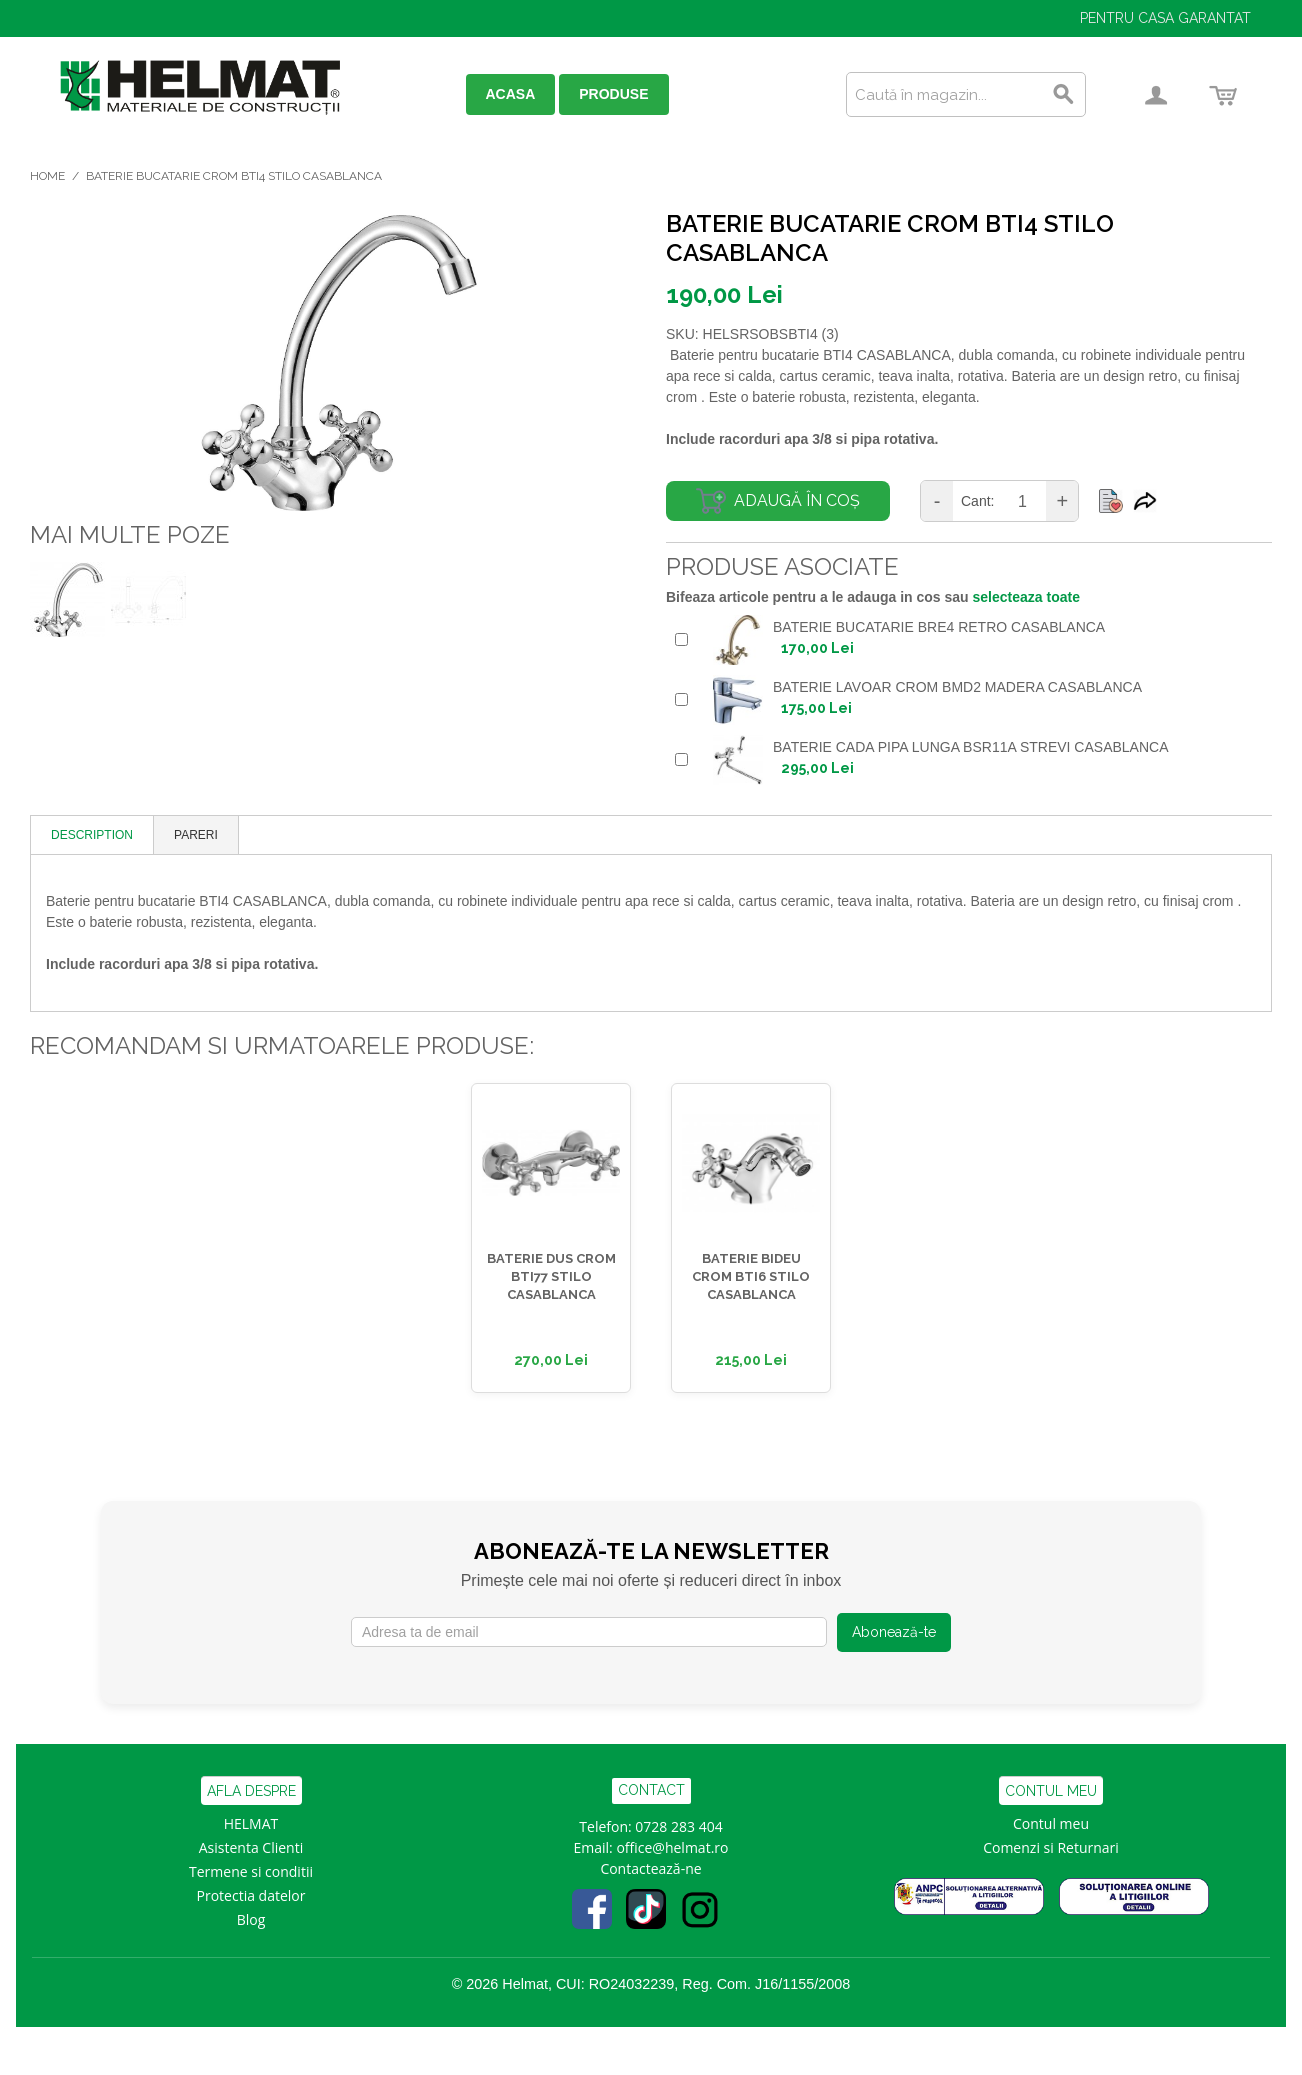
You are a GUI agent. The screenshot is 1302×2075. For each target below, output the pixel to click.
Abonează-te (894, 1632)
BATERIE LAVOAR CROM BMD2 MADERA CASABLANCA (957, 687)
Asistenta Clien (247, 1847)
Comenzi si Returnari (1051, 1847)
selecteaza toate (1026, 597)
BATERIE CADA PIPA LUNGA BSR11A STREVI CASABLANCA (971, 747)
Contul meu (1051, 1823)
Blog (251, 1919)
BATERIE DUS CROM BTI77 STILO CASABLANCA (551, 1276)
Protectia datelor (251, 1895)
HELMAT (251, 1823)
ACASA (511, 94)
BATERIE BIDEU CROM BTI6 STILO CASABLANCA (751, 1276)
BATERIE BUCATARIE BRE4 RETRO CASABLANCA (939, 627)
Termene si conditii (251, 1871)
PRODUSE (613, 94)
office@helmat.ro (672, 1847)
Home (47, 176)
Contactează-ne (650, 1868)
